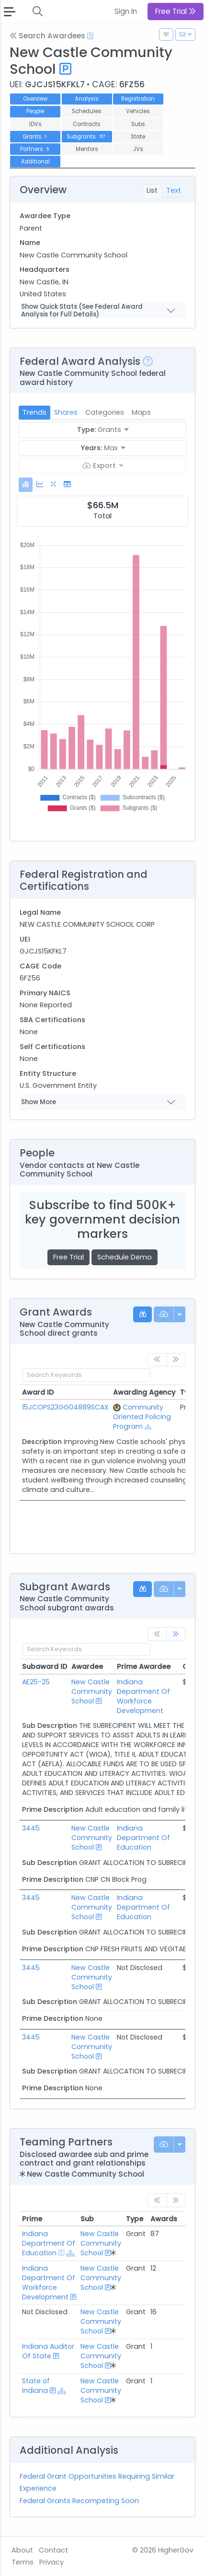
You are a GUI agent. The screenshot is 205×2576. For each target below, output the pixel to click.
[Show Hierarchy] (148, 1427)
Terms (22, 2562)
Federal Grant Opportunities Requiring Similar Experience (97, 2482)
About (22, 2550)
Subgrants (86, 136)
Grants (35, 136)
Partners (35, 149)
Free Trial (68, 1257)
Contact (53, 2550)
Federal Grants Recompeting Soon (79, 2501)
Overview (35, 99)
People (35, 111)
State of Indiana (36, 2385)
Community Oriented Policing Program (142, 1416)
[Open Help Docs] (90, 36)
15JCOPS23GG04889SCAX (65, 1407)
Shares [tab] (66, 412)
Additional (35, 161)
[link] (175, 1634)
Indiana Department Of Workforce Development (143, 1696)
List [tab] (152, 190)
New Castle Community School (91, 1691)
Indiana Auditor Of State (48, 2351)
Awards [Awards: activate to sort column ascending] (163, 2219)
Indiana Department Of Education (143, 1837)
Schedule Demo (124, 1257)
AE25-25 (36, 1682)
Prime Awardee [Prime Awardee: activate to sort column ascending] (144, 1666)
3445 (31, 1828)
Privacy (51, 2562)
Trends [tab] (34, 412)
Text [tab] (173, 190)
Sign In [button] (125, 11)
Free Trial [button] (175, 11)
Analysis (87, 99)
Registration (138, 99)
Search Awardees (47, 36)
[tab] (26, 484)
